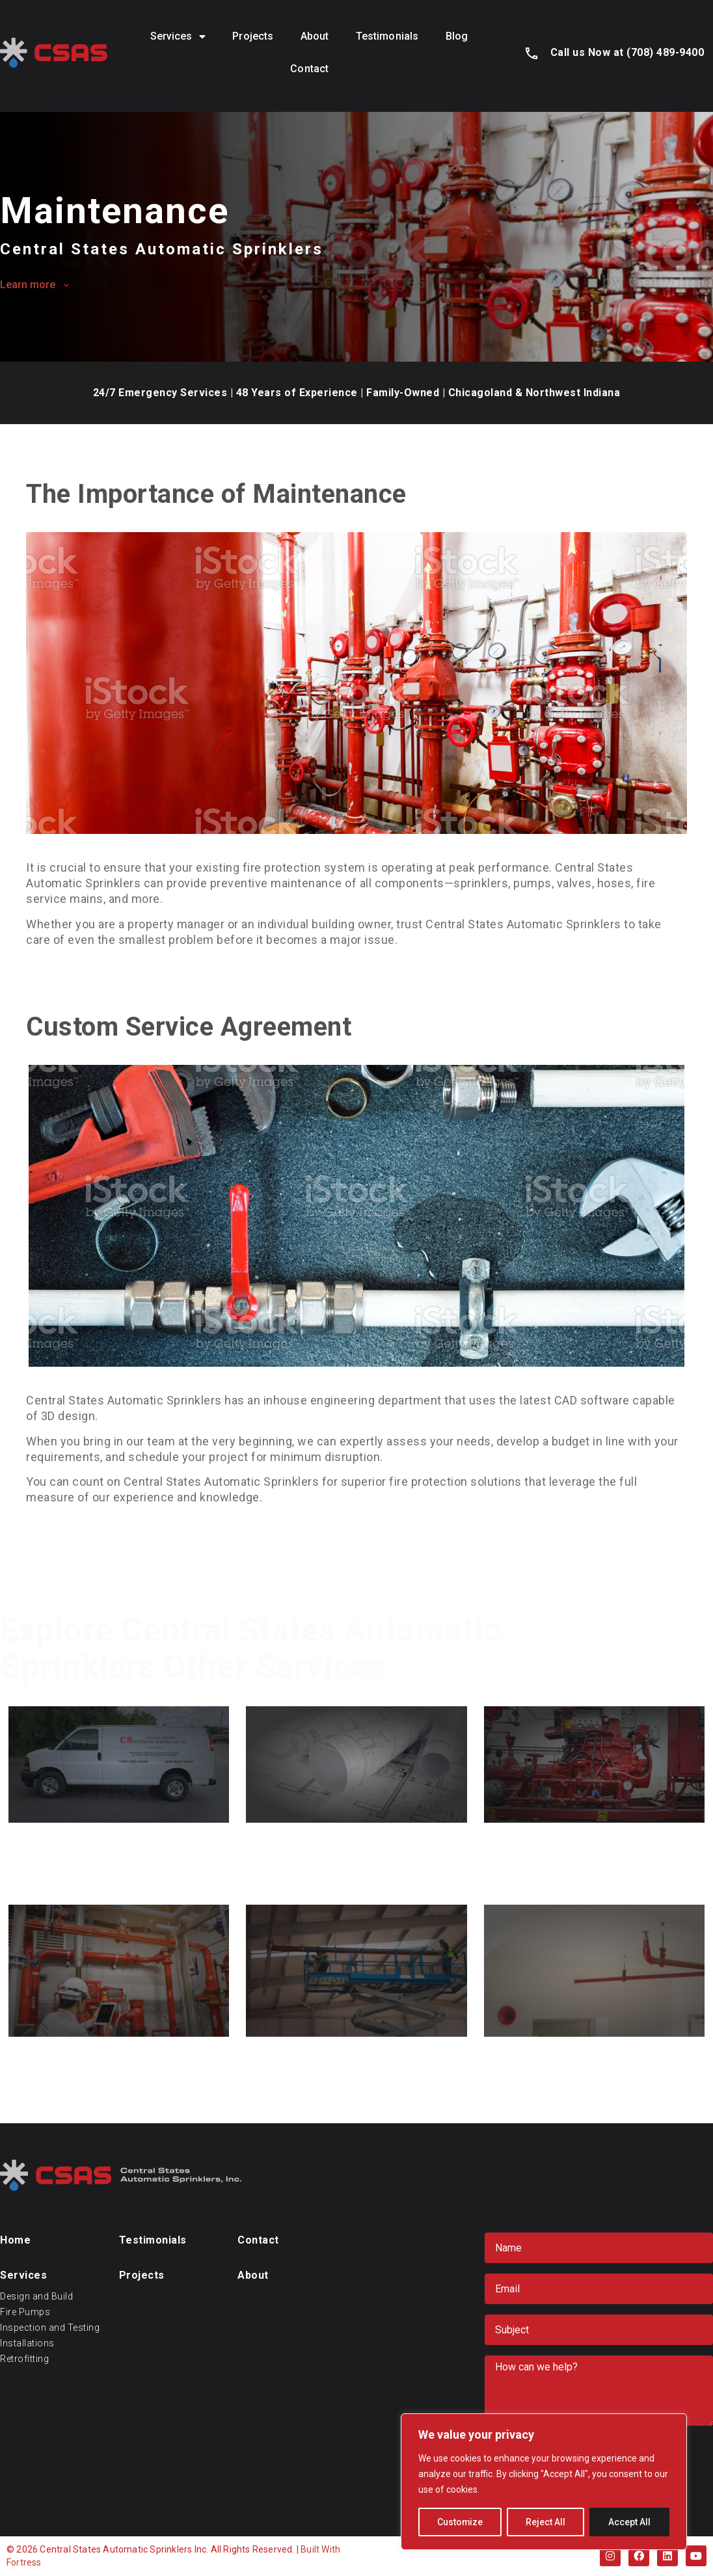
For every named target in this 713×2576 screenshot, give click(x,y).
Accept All (629, 2522)
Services (178, 36)
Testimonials (387, 36)
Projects (252, 36)
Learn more (27, 284)
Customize (460, 2522)
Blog (457, 36)
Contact (309, 68)
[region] (544, 2481)
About (315, 36)
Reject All (546, 2522)
